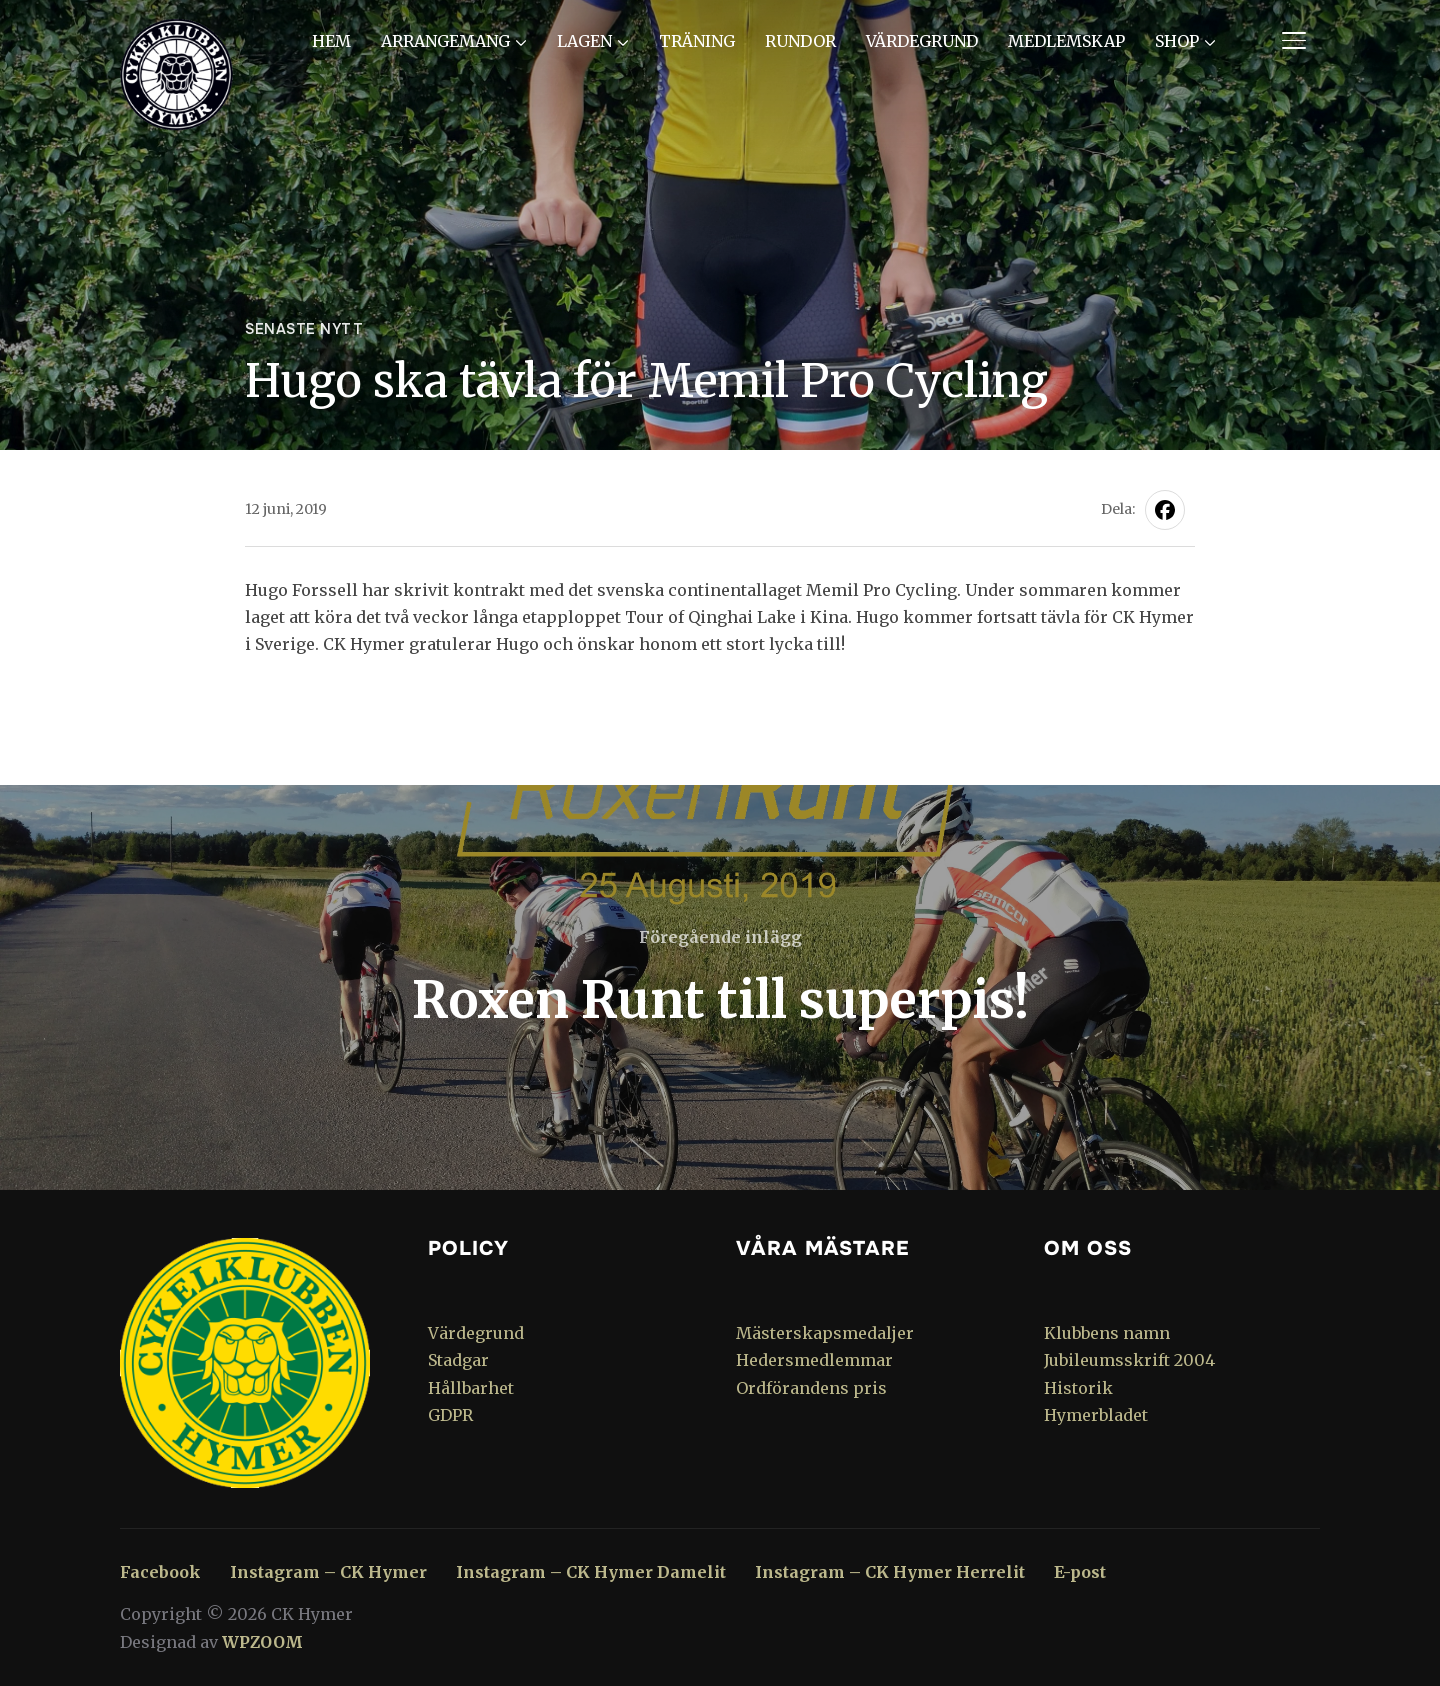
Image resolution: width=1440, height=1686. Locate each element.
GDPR (450, 1415)
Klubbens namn (1107, 1333)
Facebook (160, 1572)
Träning (697, 41)
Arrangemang (445, 41)
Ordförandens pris (811, 1388)
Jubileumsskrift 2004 (1129, 1360)
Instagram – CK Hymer (328, 1572)
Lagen (584, 41)
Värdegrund (922, 41)
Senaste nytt (304, 329)
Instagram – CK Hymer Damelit (591, 1572)
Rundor (800, 41)
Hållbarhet (471, 1388)
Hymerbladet (1096, 1415)
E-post (1080, 1572)
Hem (331, 41)
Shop (1177, 41)
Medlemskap (1066, 41)
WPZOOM (262, 1642)
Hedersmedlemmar (814, 1360)
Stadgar (458, 1360)
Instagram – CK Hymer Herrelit (890, 1572)
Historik (1078, 1388)
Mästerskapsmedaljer (825, 1333)
